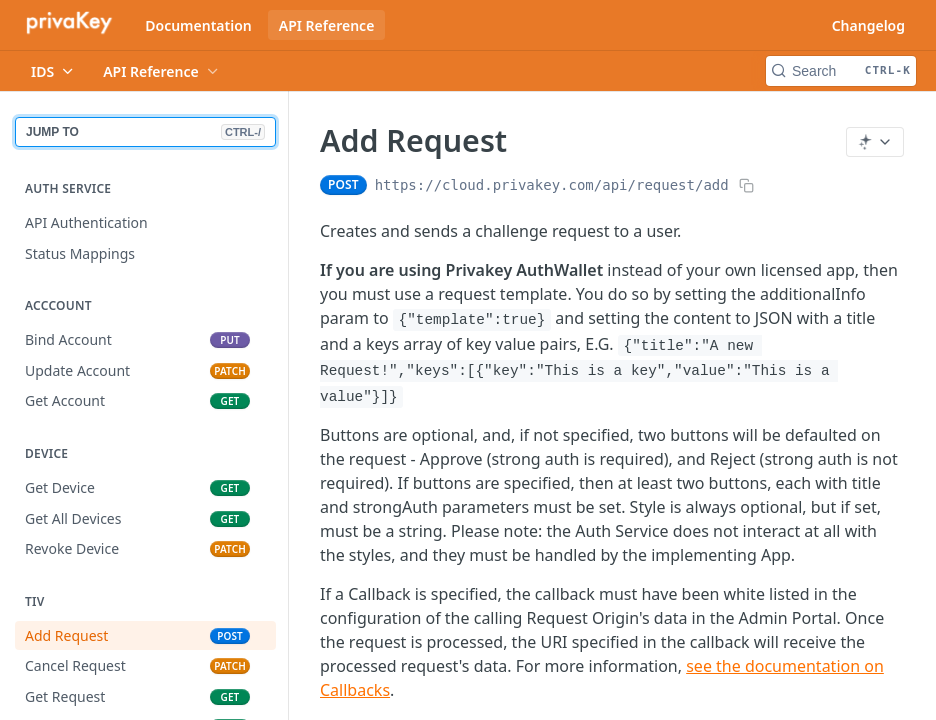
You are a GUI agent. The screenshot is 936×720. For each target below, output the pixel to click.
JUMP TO (145, 132)
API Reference (327, 25)
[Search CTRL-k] (841, 71)
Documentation (198, 25)
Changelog (868, 25)
